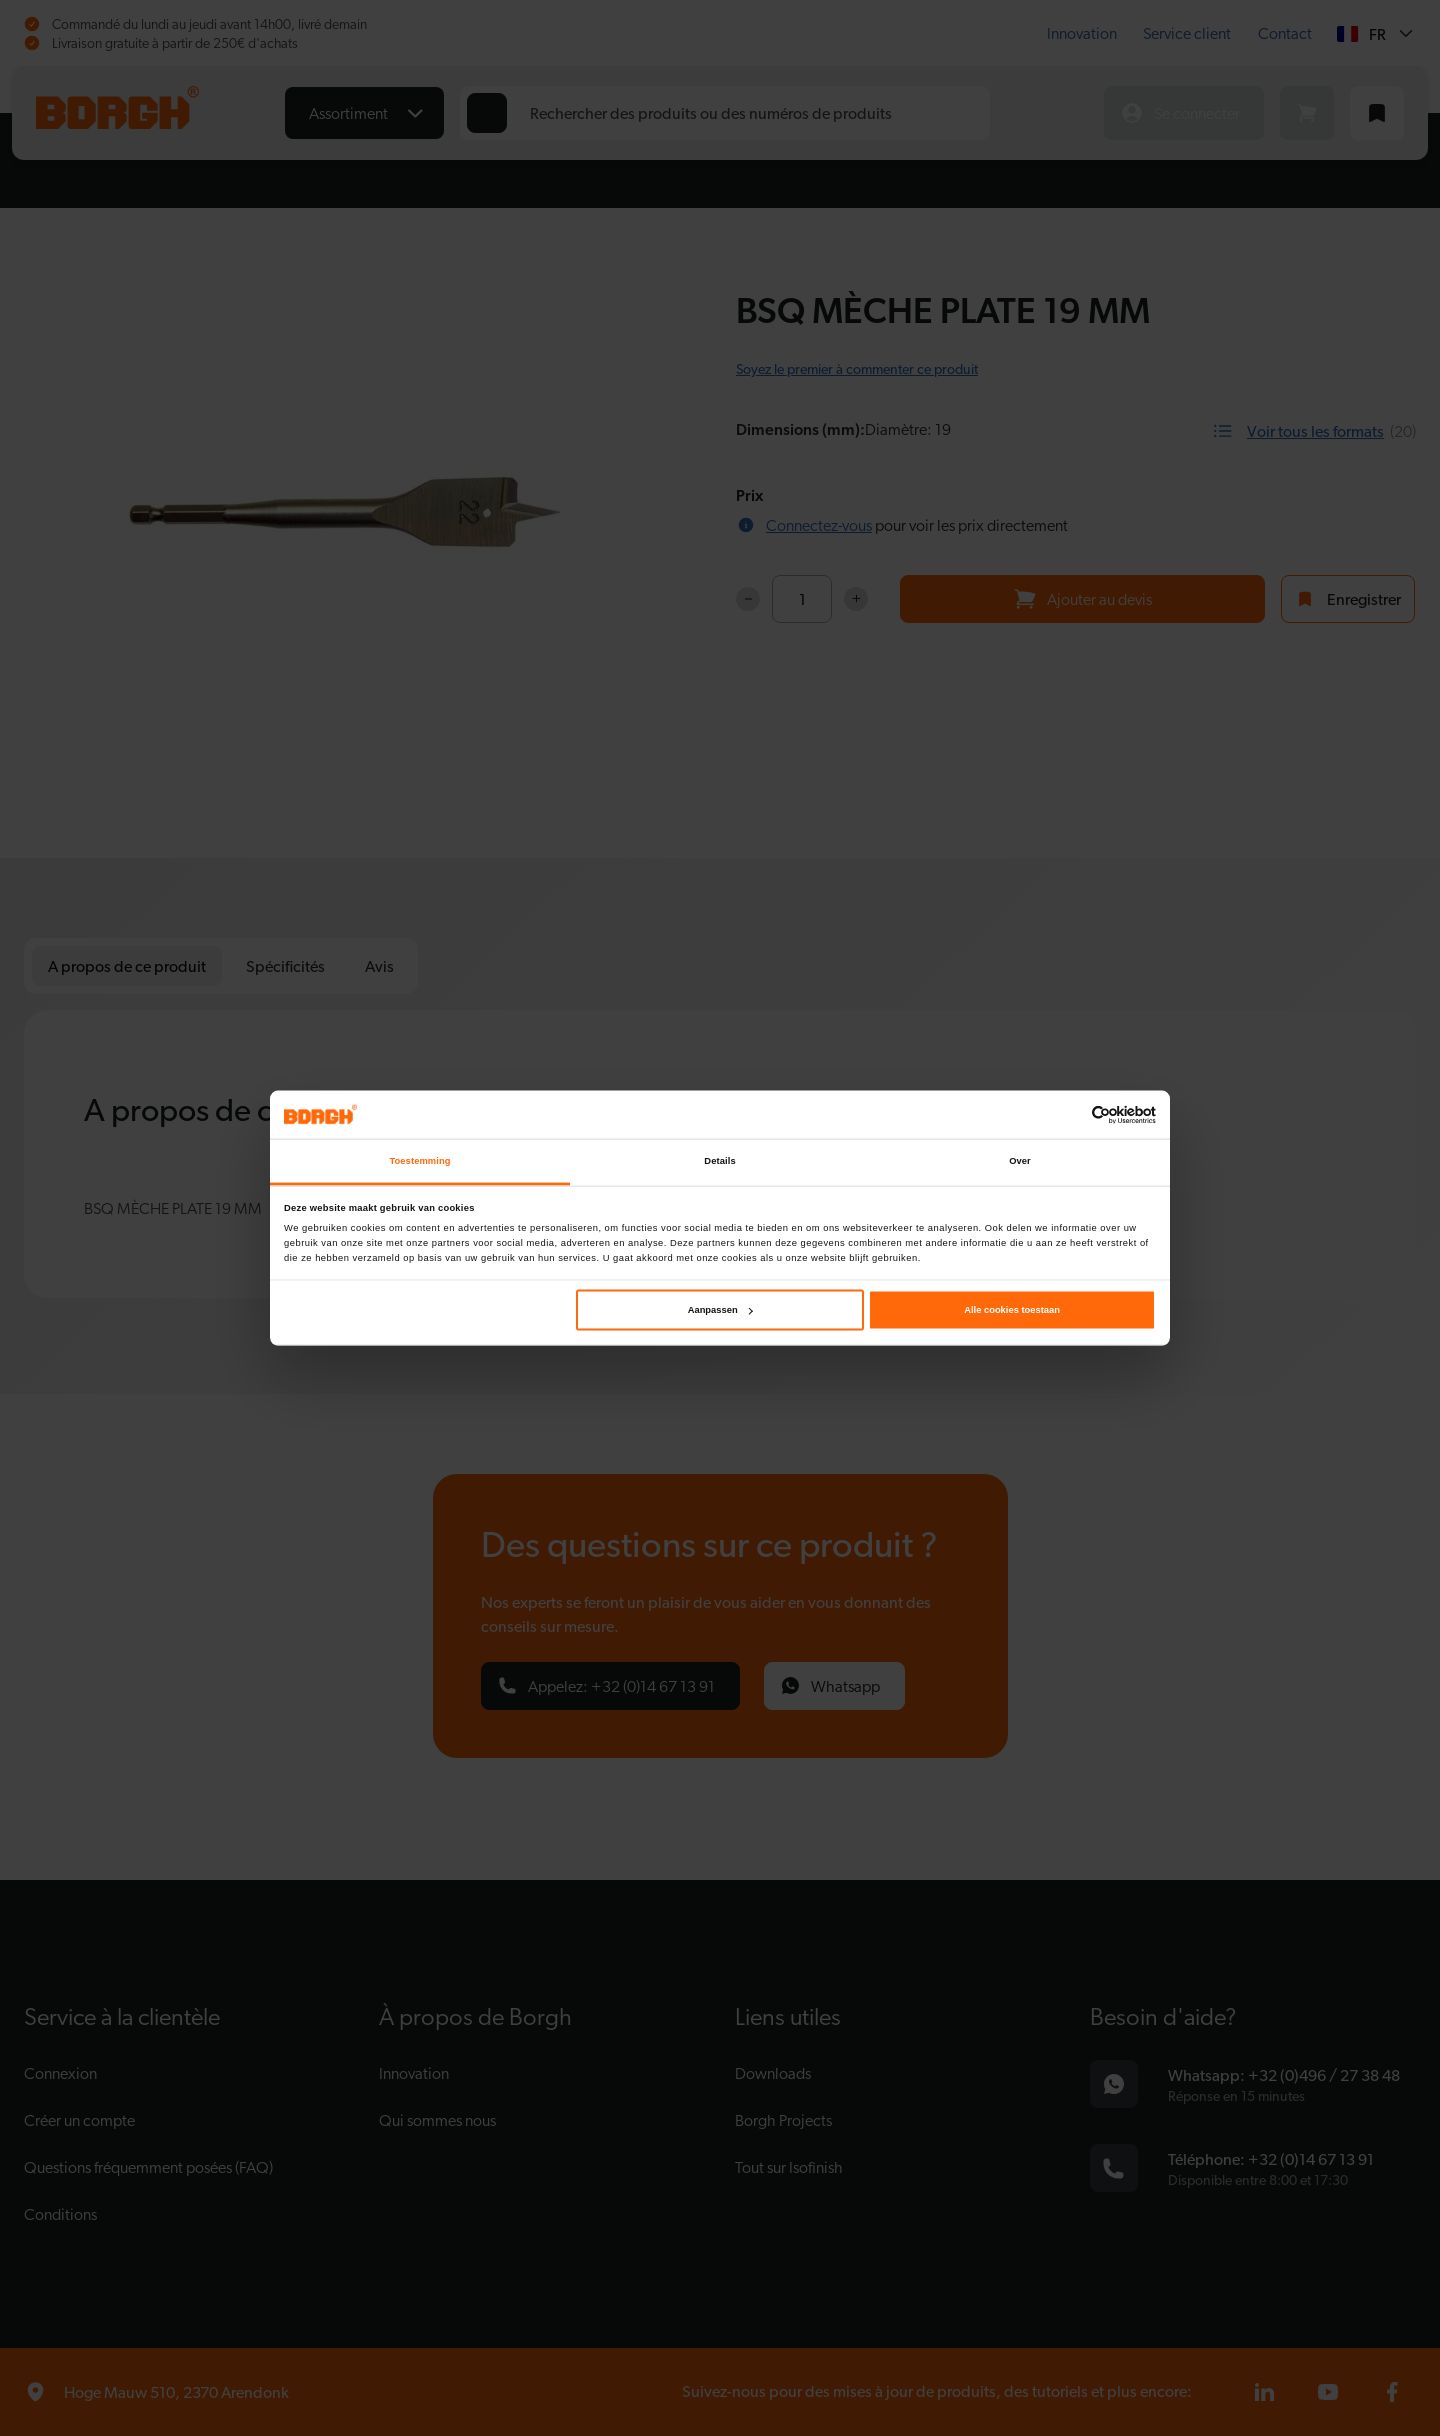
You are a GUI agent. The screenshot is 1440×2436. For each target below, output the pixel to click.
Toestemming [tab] (419, 1161)
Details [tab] (719, 1161)
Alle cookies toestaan (1012, 1310)
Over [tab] (1020, 1161)
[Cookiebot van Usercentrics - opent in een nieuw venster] (1068, 1114)
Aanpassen (720, 1310)
